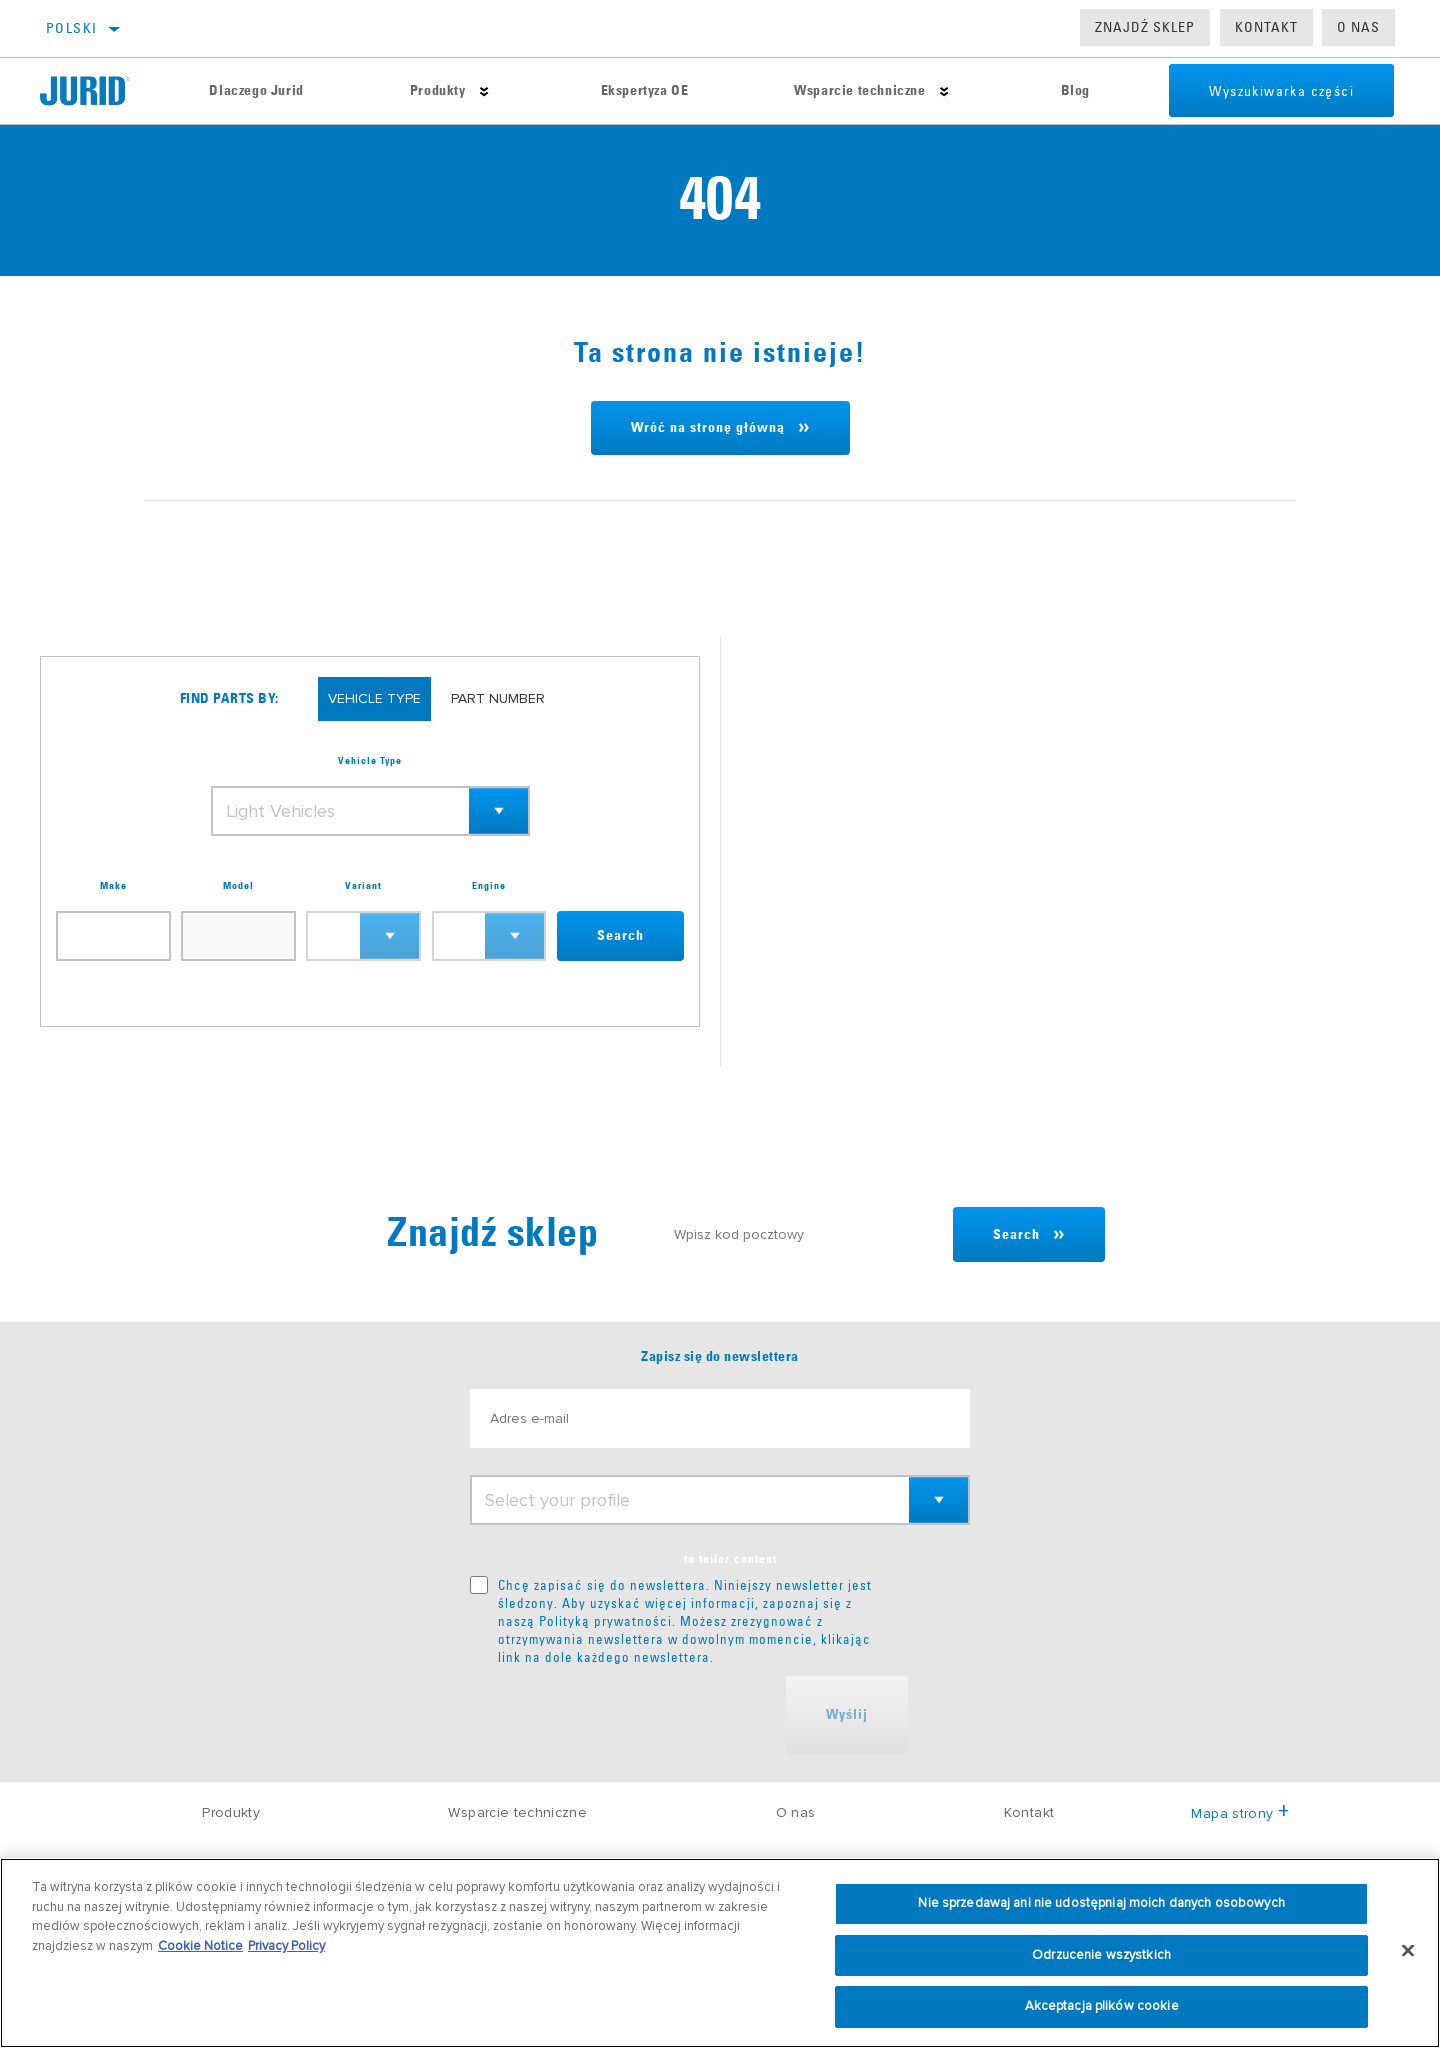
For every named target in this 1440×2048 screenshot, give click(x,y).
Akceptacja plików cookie (1102, 2006)
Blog (1075, 91)
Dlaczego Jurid (256, 91)
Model (238, 886)
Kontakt (1266, 27)
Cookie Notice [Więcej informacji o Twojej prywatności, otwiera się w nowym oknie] (200, 1946)
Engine (489, 886)
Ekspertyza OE (645, 91)
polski (71, 28)
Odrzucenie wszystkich (1101, 1955)
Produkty (438, 91)
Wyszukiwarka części (1281, 91)
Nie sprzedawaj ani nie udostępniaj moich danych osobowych (1101, 1903)
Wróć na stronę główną (708, 428)
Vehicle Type (370, 761)
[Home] (98, 91)
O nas (1358, 27)
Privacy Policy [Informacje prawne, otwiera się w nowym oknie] (286, 1946)
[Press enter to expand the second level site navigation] (484, 91)
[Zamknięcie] (1408, 1951)
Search (620, 936)
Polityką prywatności (605, 1621)
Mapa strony (1239, 1813)
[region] (720, 1953)
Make (113, 886)
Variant (363, 886)
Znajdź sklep (1145, 27)
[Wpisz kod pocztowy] (804, 1234)
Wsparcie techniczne (859, 91)
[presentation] (622, 1715)
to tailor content (730, 1560)
